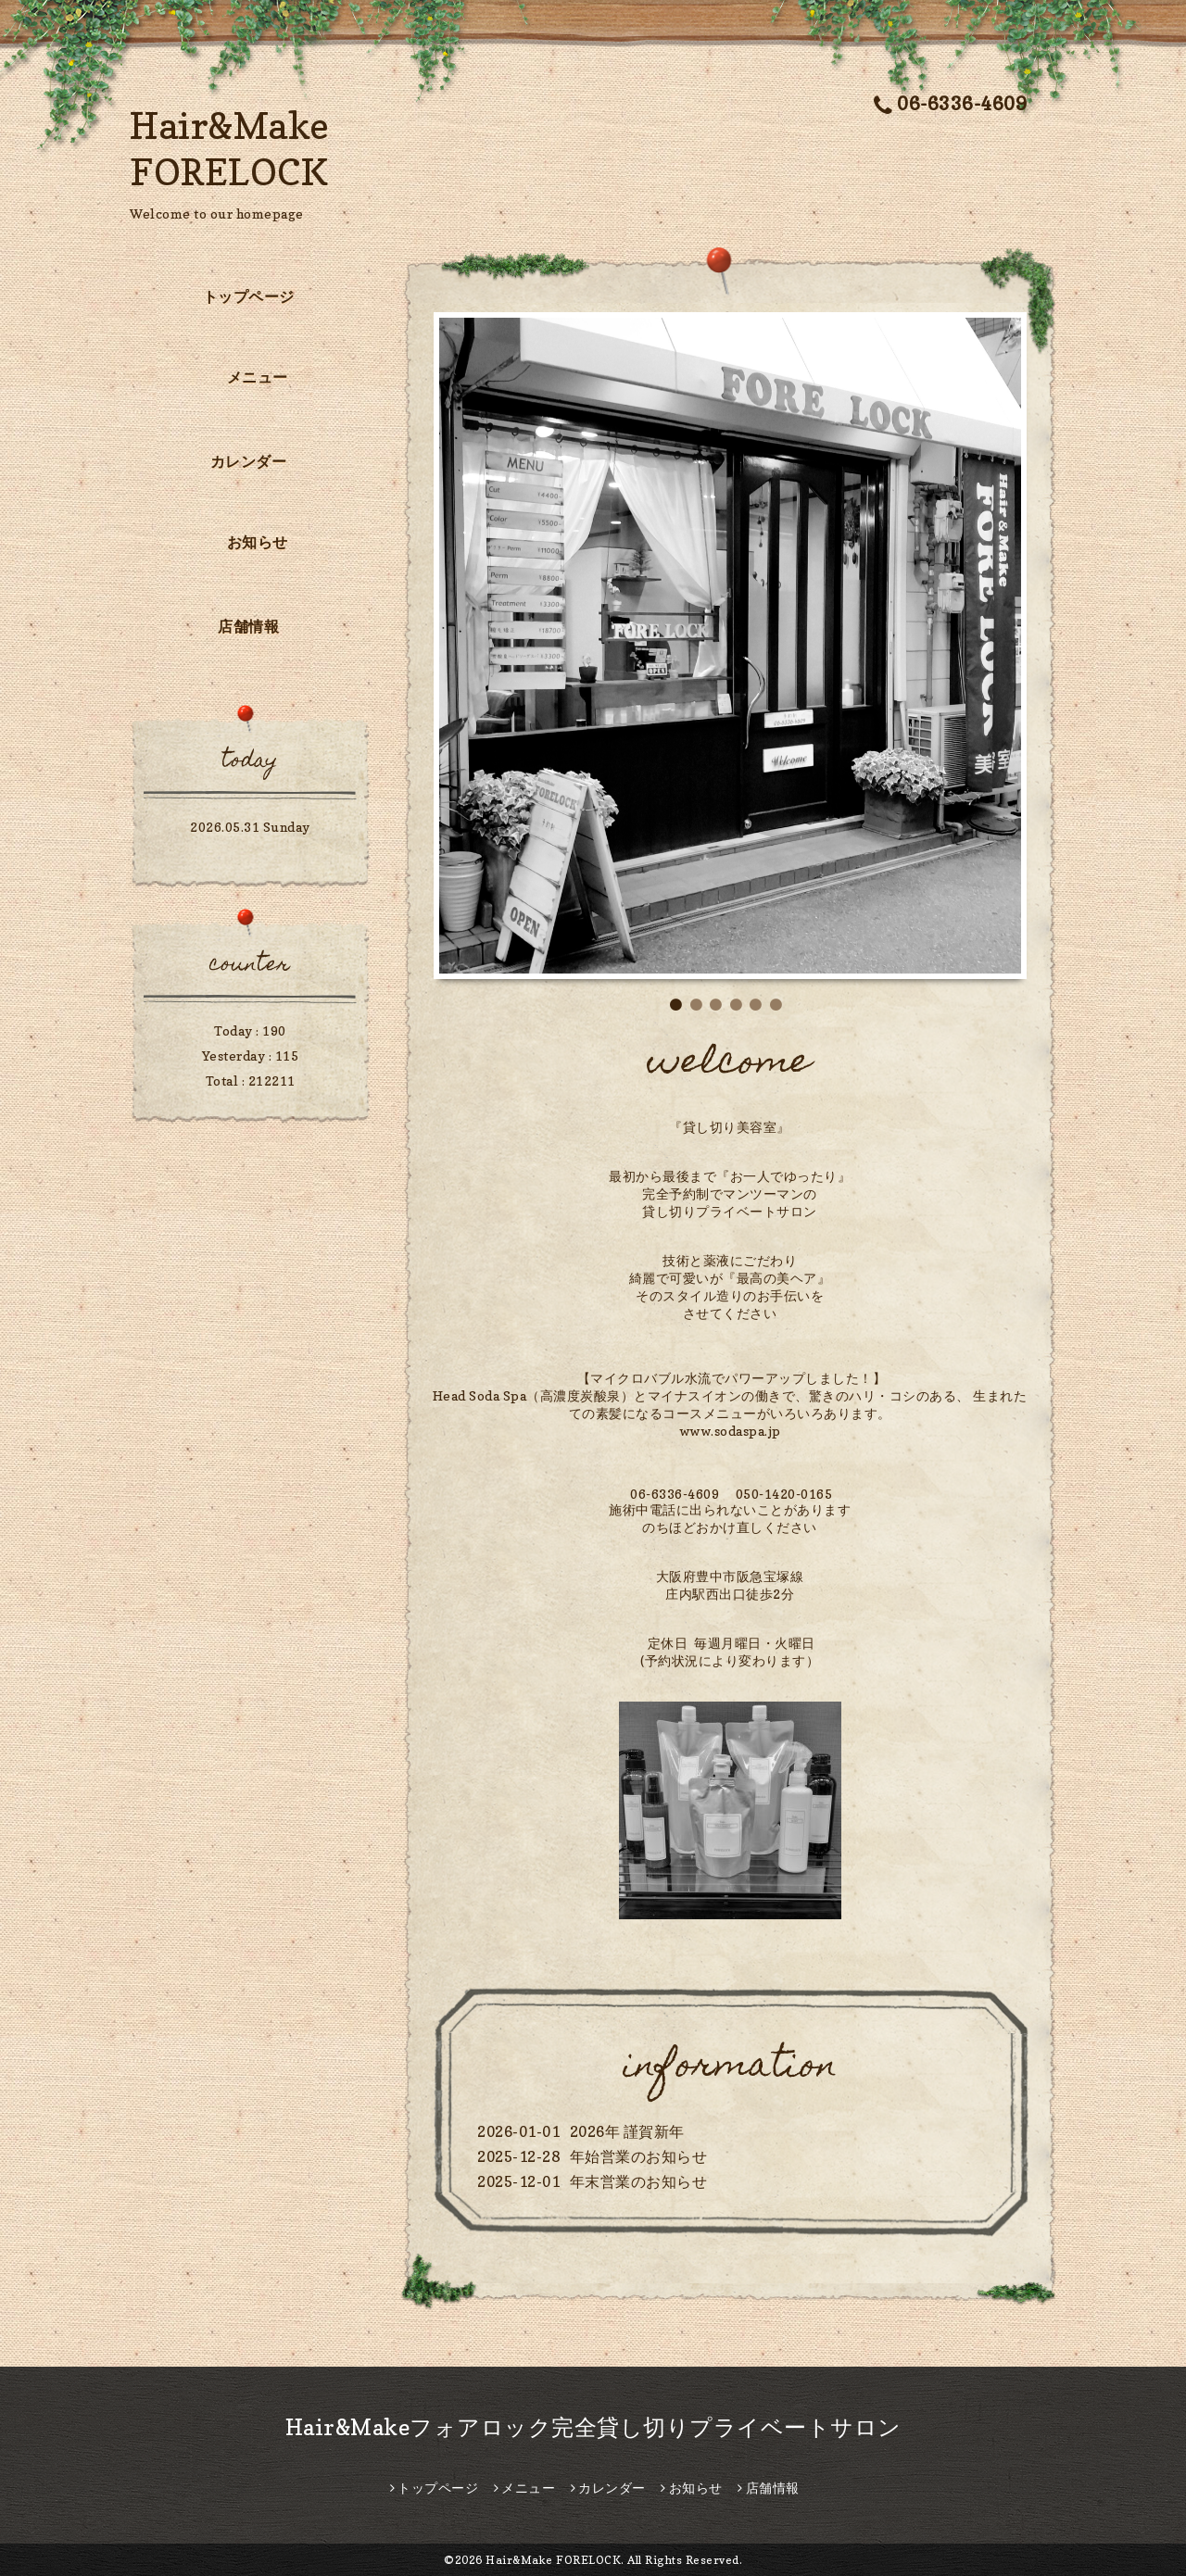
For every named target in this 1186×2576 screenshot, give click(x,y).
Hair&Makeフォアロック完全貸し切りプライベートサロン (593, 2427)
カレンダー (248, 461)
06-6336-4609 (951, 104)
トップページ (249, 296)
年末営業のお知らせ (639, 2181)
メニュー (257, 377)
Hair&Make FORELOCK (553, 2560)
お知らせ (257, 542)
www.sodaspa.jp (730, 1431)
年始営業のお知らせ (639, 2156)
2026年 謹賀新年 (627, 2131)
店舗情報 (248, 626)
